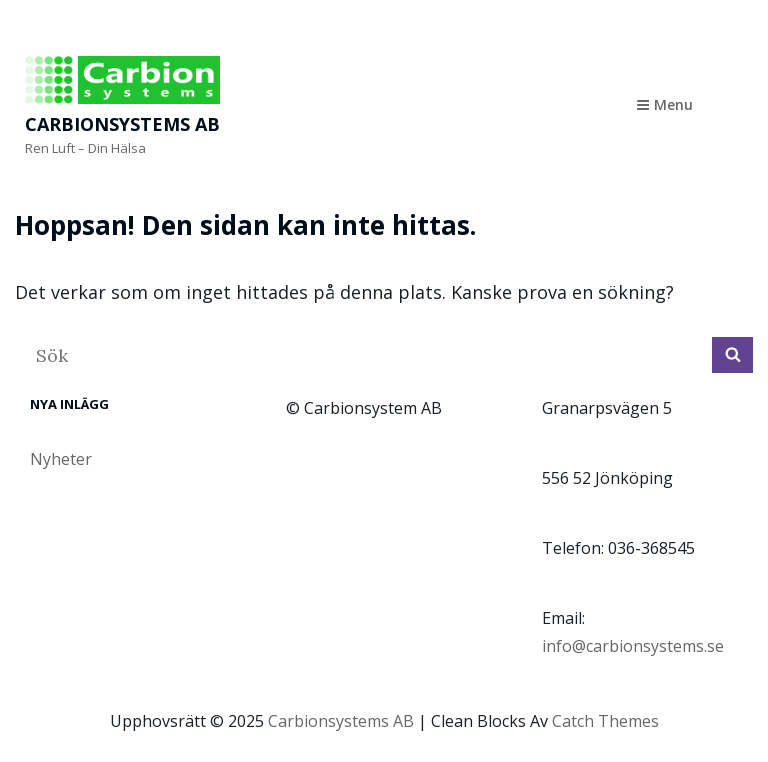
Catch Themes (605, 721)
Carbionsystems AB (122, 124)
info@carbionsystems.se (633, 646)
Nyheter (61, 459)
